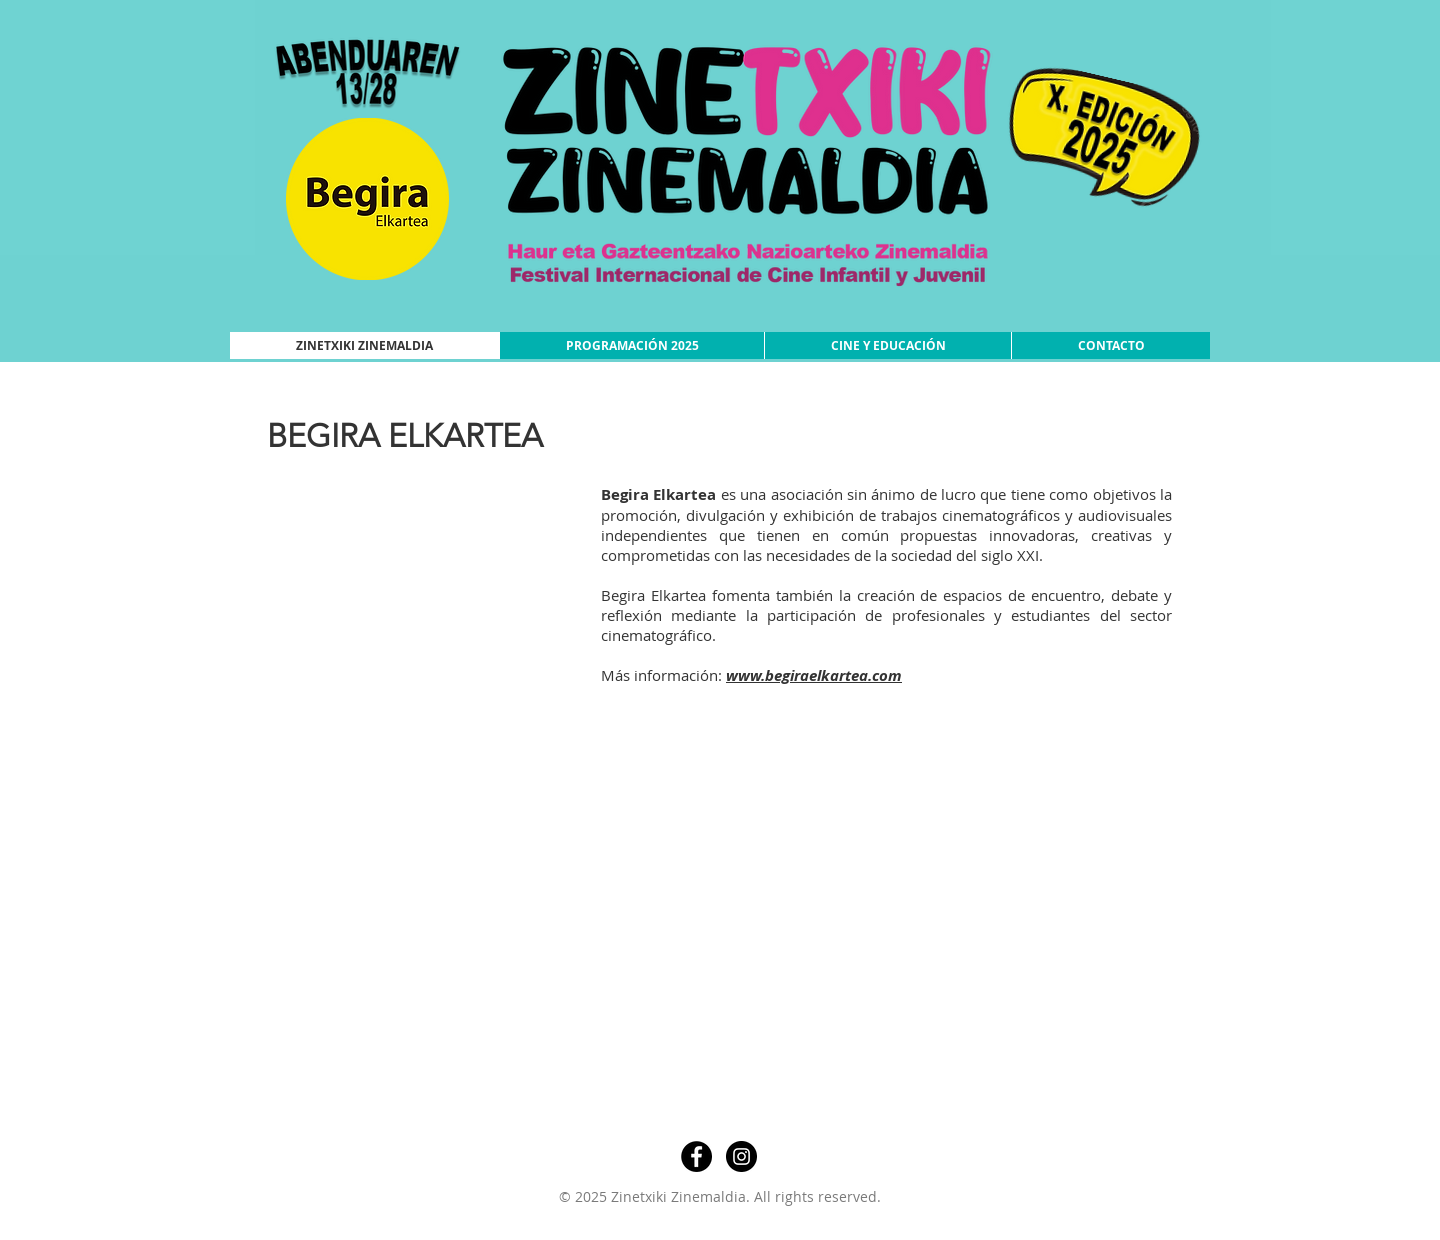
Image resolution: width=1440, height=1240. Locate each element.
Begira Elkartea (658, 494)
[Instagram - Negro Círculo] (741, 1156)
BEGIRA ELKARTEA (405, 436)
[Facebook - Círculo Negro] (696, 1156)
